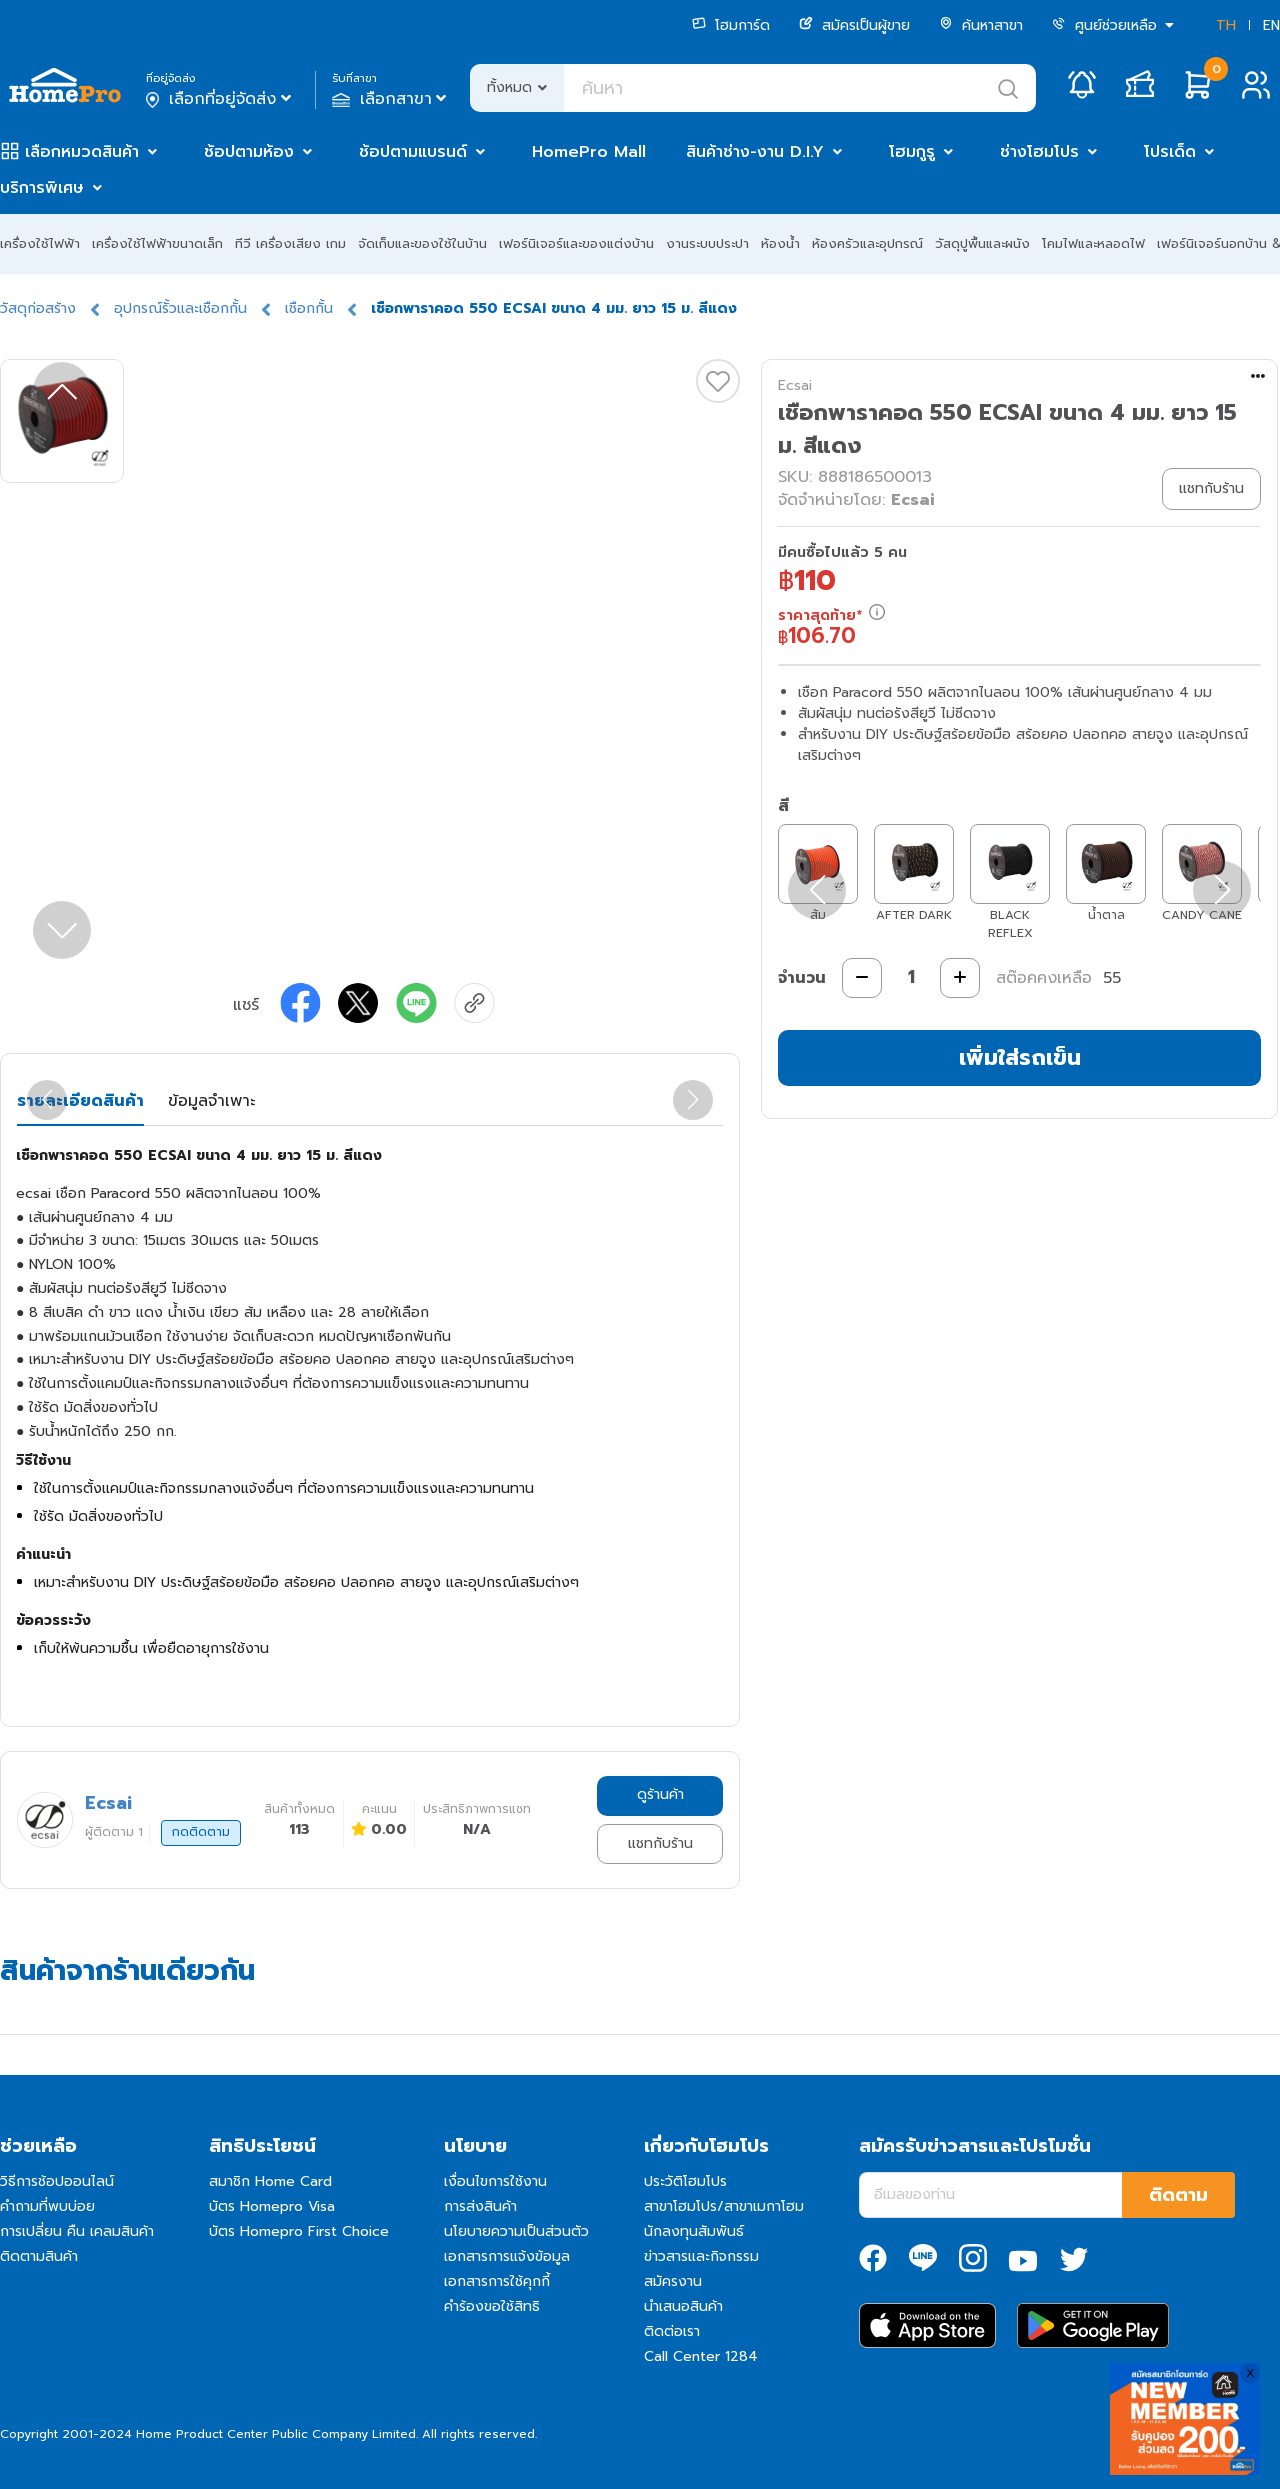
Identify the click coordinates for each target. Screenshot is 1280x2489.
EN (1271, 25)
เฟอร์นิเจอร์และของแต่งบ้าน (576, 243)
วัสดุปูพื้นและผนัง (982, 243)
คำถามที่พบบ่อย (47, 2206)
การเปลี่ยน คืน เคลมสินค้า (77, 2231)
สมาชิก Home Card (270, 2181)
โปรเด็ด (1170, 152)
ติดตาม (1178, 2195)
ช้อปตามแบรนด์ (413, 152)
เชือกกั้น (309, 308)
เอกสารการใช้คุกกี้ (497, 2281)
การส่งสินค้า (480, 2206)
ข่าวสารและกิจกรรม (701, 2256)
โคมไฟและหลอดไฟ (1093, 243)
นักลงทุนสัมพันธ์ (694, 2231)
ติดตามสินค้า (39, 2256)
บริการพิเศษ (42, 188)
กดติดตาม (201, 1832)
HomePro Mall (589, 152)
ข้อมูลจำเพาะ (211, 1101)
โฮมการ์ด (731, 25)
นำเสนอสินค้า (683, 2306)
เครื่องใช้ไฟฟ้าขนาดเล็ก (157, 243)
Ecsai (795, 385)
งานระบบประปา (707, 243)
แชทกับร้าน (660, 1843)
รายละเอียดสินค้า (80, 1101)
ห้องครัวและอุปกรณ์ (867, 243)
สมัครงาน (673, 2281)
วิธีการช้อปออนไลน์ (57, 2181)
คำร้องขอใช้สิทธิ (492, 2306)
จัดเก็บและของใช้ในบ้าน (422, 243)
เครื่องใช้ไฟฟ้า (40, 243)
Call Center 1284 (701, 2356)
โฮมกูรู (912, 152)
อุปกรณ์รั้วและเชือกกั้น (180, 308)
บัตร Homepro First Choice (299, 2231)
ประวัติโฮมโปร (685, 2181)
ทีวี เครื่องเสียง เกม (290, 243)
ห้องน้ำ (780, 243)
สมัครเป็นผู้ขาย (854, 25)
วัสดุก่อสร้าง (38, 308)
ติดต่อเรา (672, 2331)
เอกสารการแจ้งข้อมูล (507, 2256)
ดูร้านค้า (660, 1794)
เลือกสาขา (391, 99)
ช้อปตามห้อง (249, 152)
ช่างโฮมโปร (1039, 152)
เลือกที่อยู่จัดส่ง (220, 99)
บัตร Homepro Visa (272, 2206)
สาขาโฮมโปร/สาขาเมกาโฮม (724, 2206)
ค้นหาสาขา (981, 25)
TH (1226, 25)
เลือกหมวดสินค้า (82, 152)
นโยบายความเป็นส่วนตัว (516, 2231)
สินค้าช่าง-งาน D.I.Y (755, 152)
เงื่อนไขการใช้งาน (495, 2181)
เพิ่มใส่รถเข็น (1020, 1057)
